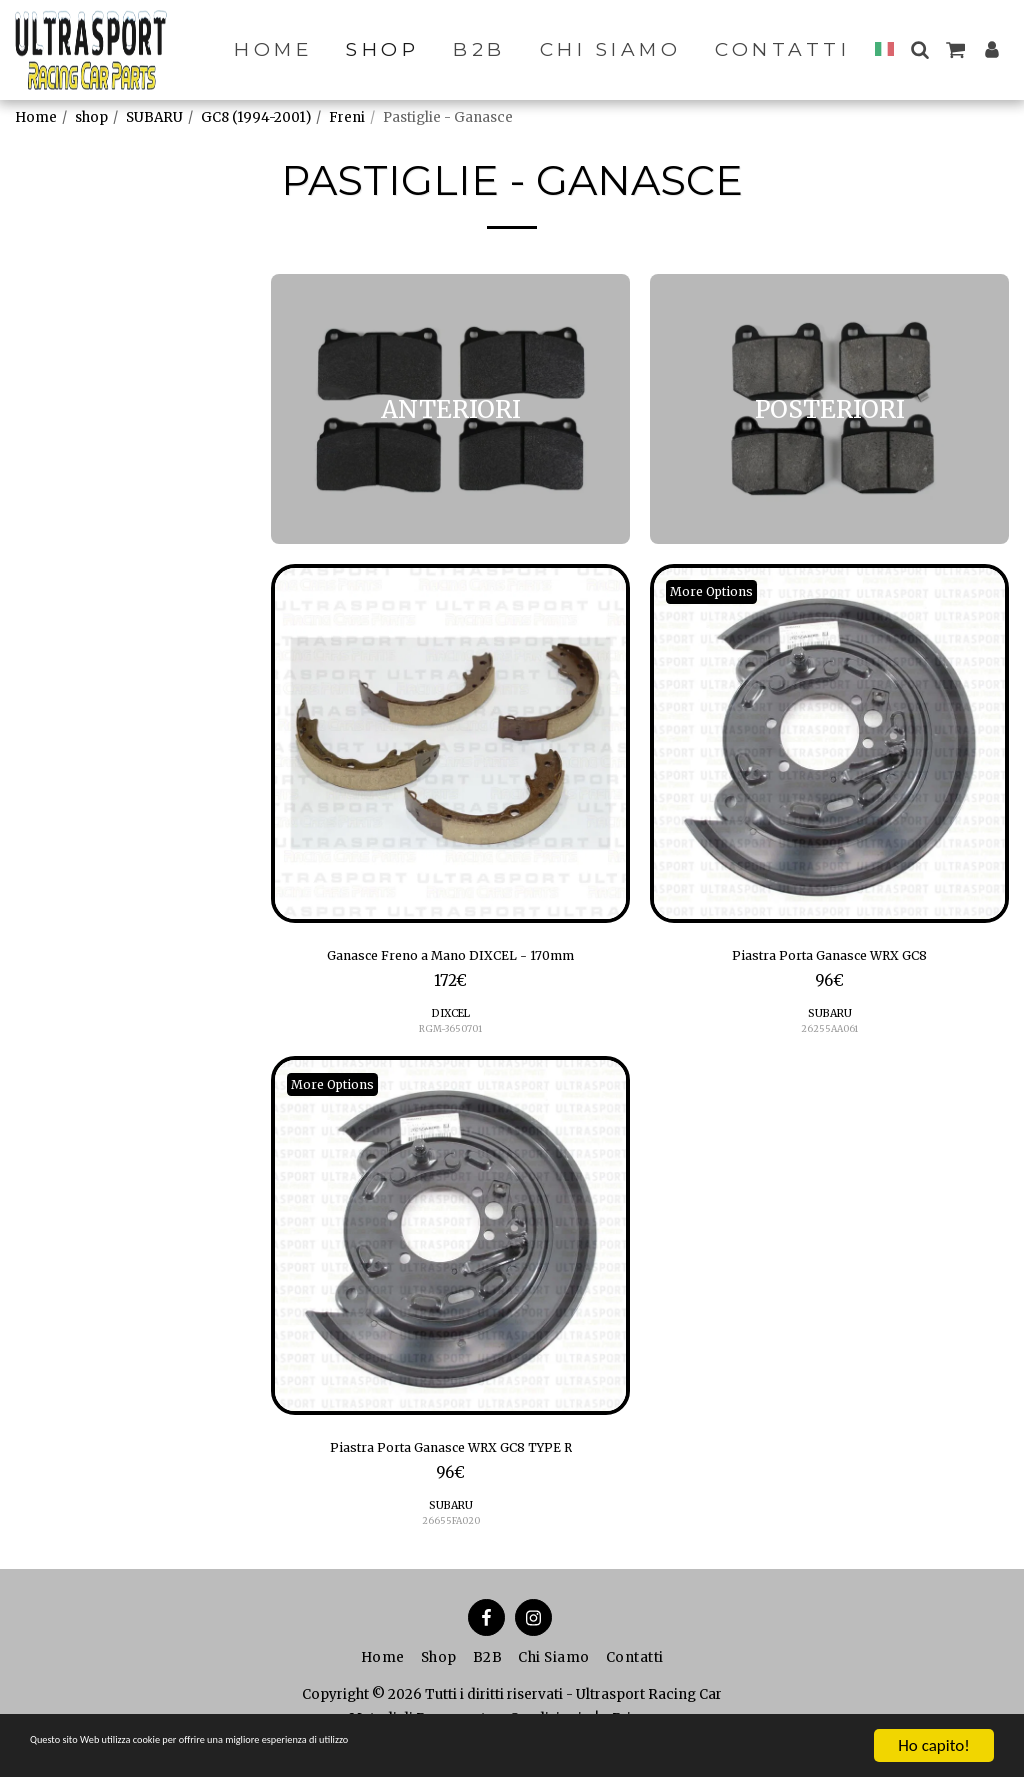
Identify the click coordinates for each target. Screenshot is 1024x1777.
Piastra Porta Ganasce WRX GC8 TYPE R (451, 1458)
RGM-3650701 (451, 1035)
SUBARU (154, 117)
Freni (347, 117)
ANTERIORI (76, 373)
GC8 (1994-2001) (256, 117)
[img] (450, 743)
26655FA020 (450, 1534)
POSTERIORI (80, 399)
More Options (720, 592)
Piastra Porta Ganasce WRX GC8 (829, 959)
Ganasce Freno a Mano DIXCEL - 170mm (451, 959)
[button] (919, 49)
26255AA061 (830, 1035)
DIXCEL (450, 1019)
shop (91, 117)
